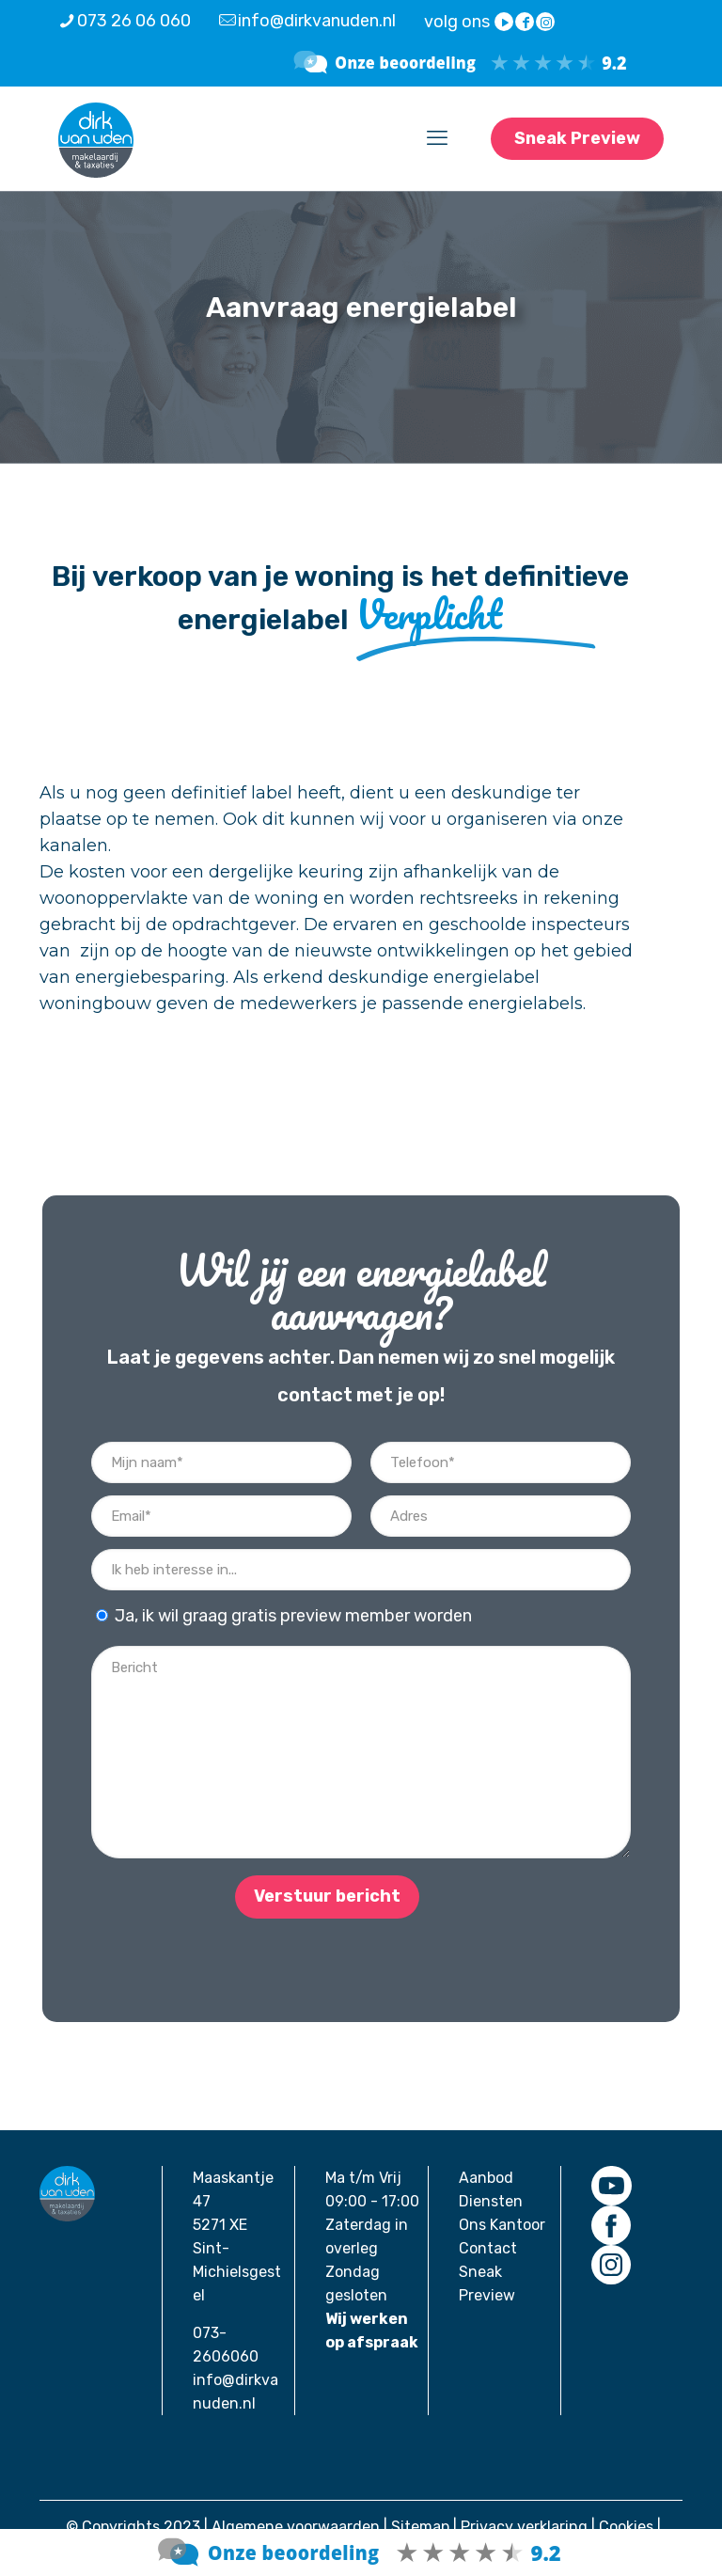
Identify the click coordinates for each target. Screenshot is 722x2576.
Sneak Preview (577, 138)
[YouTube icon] (504, 22)
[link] (611, 2185)
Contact (488, 2248)
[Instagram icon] (546, 22)
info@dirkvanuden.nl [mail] (317, 20)
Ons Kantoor (502, 2225)
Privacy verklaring (524, 2527)
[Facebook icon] (525, 22)
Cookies (626, 2527)
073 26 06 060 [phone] (134, 20)
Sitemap (420, 2527)
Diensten (491, 2201)
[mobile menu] (437, 138)
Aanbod (486, 2178)
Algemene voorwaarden (296, 2527)
